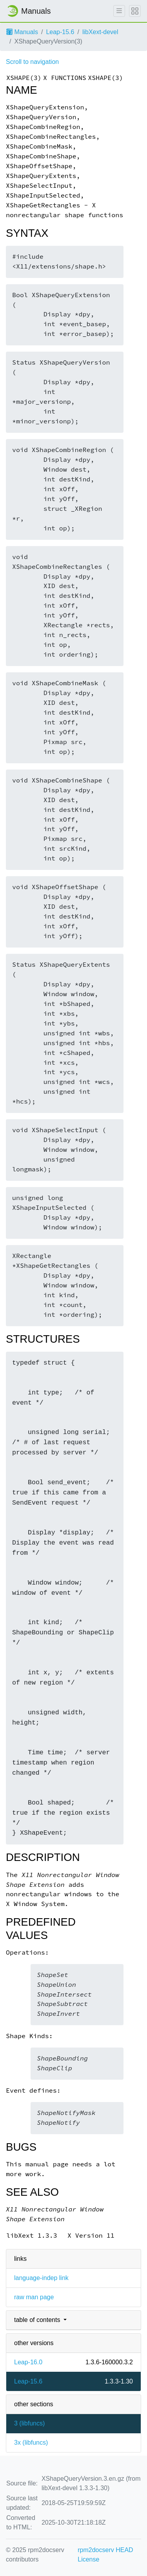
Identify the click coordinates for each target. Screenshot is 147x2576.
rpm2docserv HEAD (105, 2550)
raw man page (34, 2297)
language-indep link (41, 2278)
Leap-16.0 (28, 2362)
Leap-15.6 (60, 32)
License (88, 2559)
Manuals (22, 32)
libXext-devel (100, 32)
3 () (29, 2423)
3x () (31, 2442)
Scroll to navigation (32, 61)
